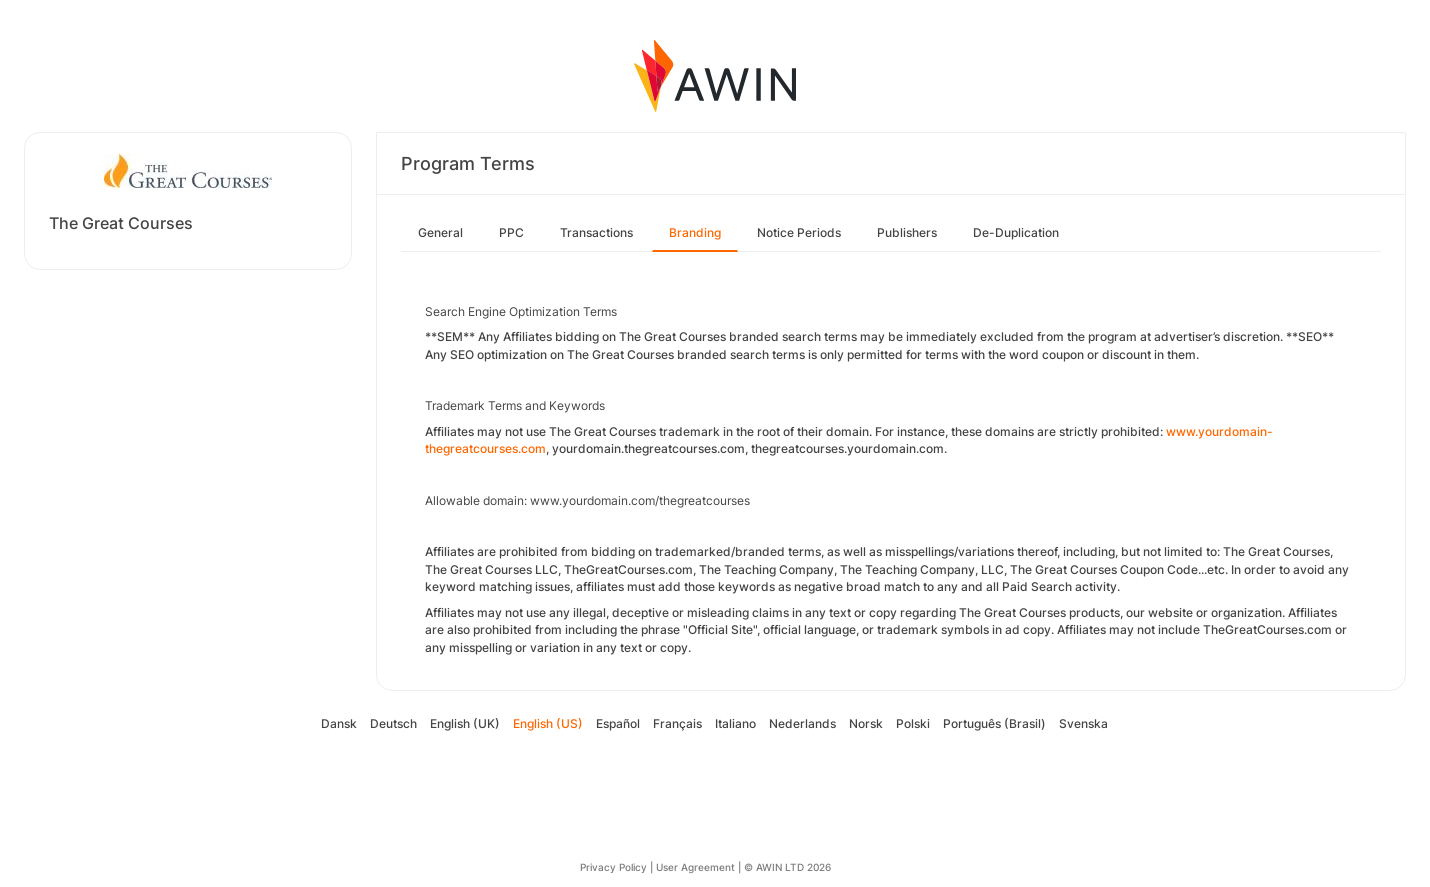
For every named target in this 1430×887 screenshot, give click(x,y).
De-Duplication (1016, 232)
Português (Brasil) (994, 723)
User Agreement (695, 867)
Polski (913, 723)
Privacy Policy (613, 867)
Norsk (866, 723)
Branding (695, 232)
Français (677, 723)
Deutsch (393, 723)
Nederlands (802, 723)
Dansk (339, 723)
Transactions (596, 232)
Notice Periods (799, 232)
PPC (511, 232)
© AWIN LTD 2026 (787, 867)
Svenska (1083, 723)
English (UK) (465, 723)
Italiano (735, 723)
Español (618, 723)
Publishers (907, 232)
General (440, 232)
